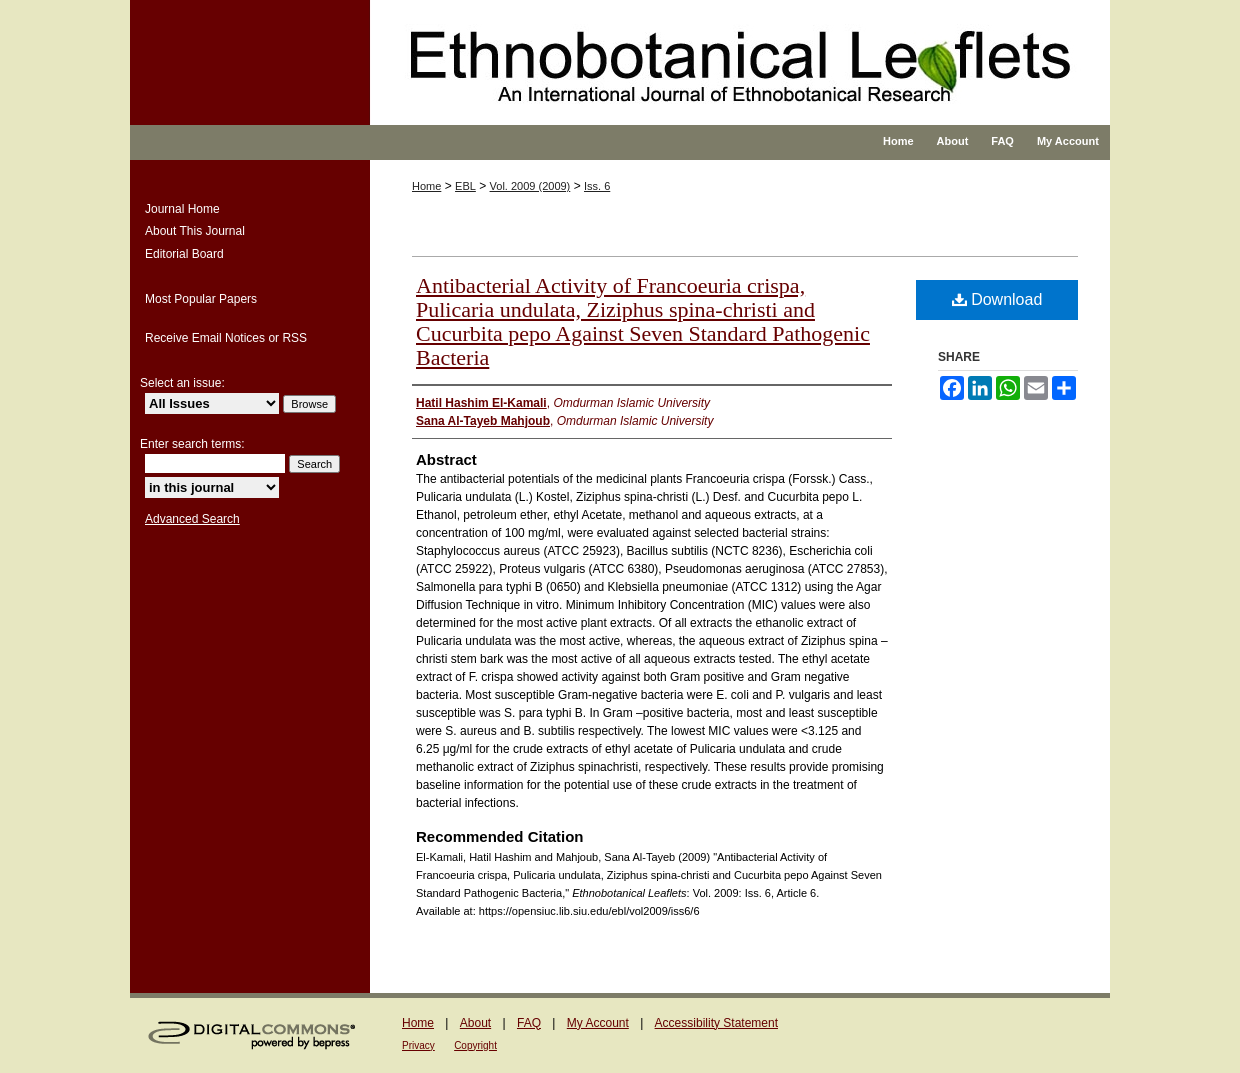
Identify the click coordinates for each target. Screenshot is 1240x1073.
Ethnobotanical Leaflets (684, 80)
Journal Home (182, 209)
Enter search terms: (192, 444)
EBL (465, 186)
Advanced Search (192, 519)
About (475, 1023)
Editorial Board (184, 254)
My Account (598, 1023)
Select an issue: (182, 383)
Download (997, 299)
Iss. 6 (597, 186)
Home (426, 186)
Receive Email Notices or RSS (226, 338)
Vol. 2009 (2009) (530, 186)
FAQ (529, 1023)
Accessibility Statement (716, 1023)
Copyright (475, 1045)
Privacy (418, 1045)
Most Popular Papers (201, 299)
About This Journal (195, 231)
